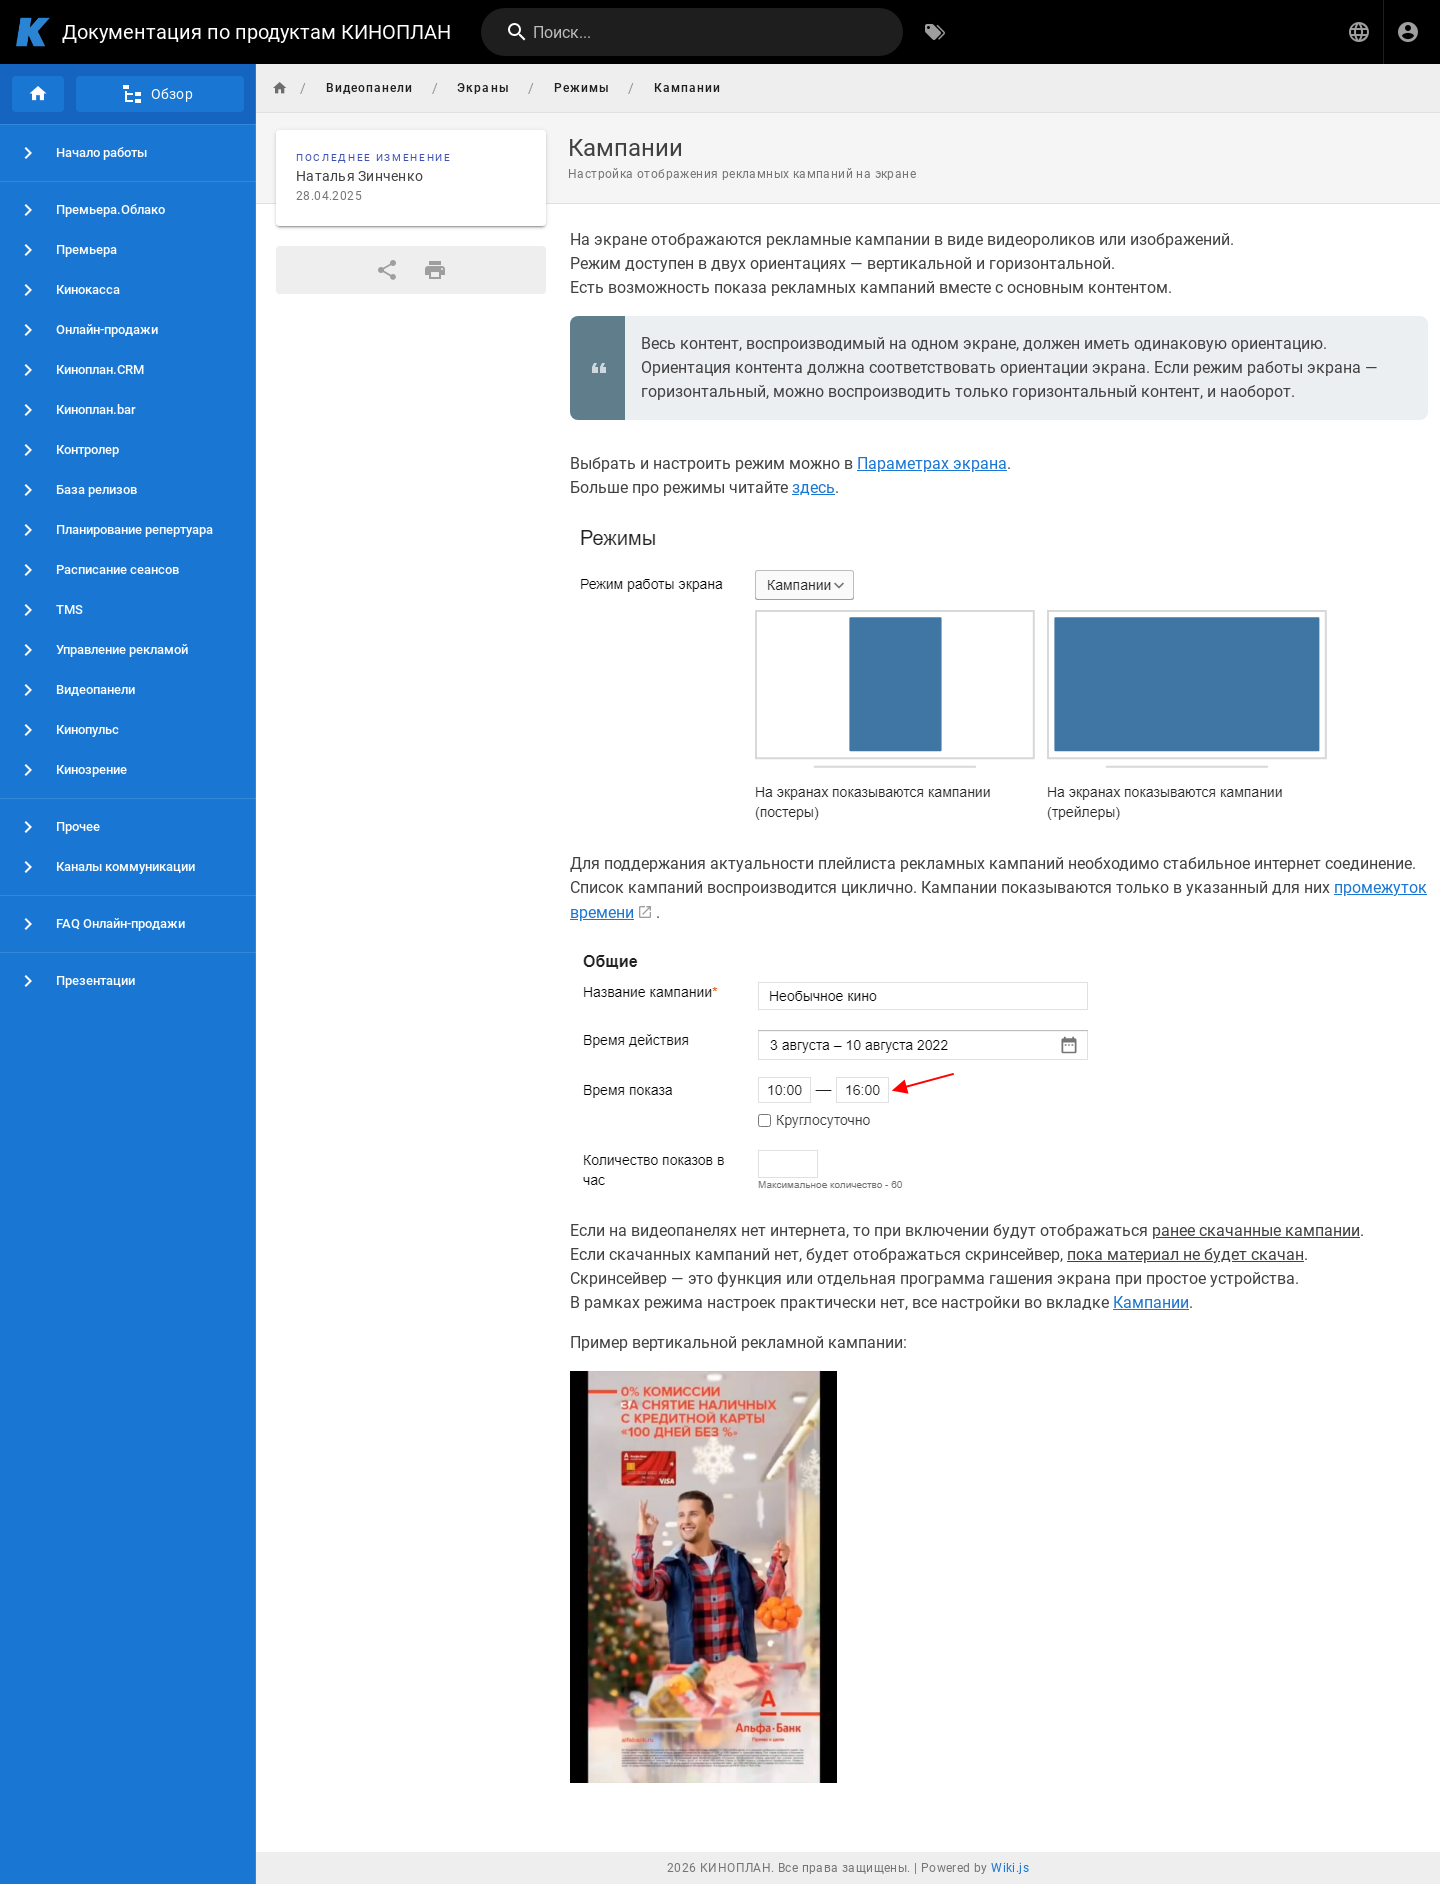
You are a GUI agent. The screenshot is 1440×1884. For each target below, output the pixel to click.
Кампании (1151, 1302)
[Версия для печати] (435, 270)
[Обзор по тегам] (935, 32)
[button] (1359, 32)
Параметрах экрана (932, 463)
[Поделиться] (387, 270)
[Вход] (1408, 32)
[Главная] (38, 94)
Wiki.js (1010, 1868)
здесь (813, 487)
